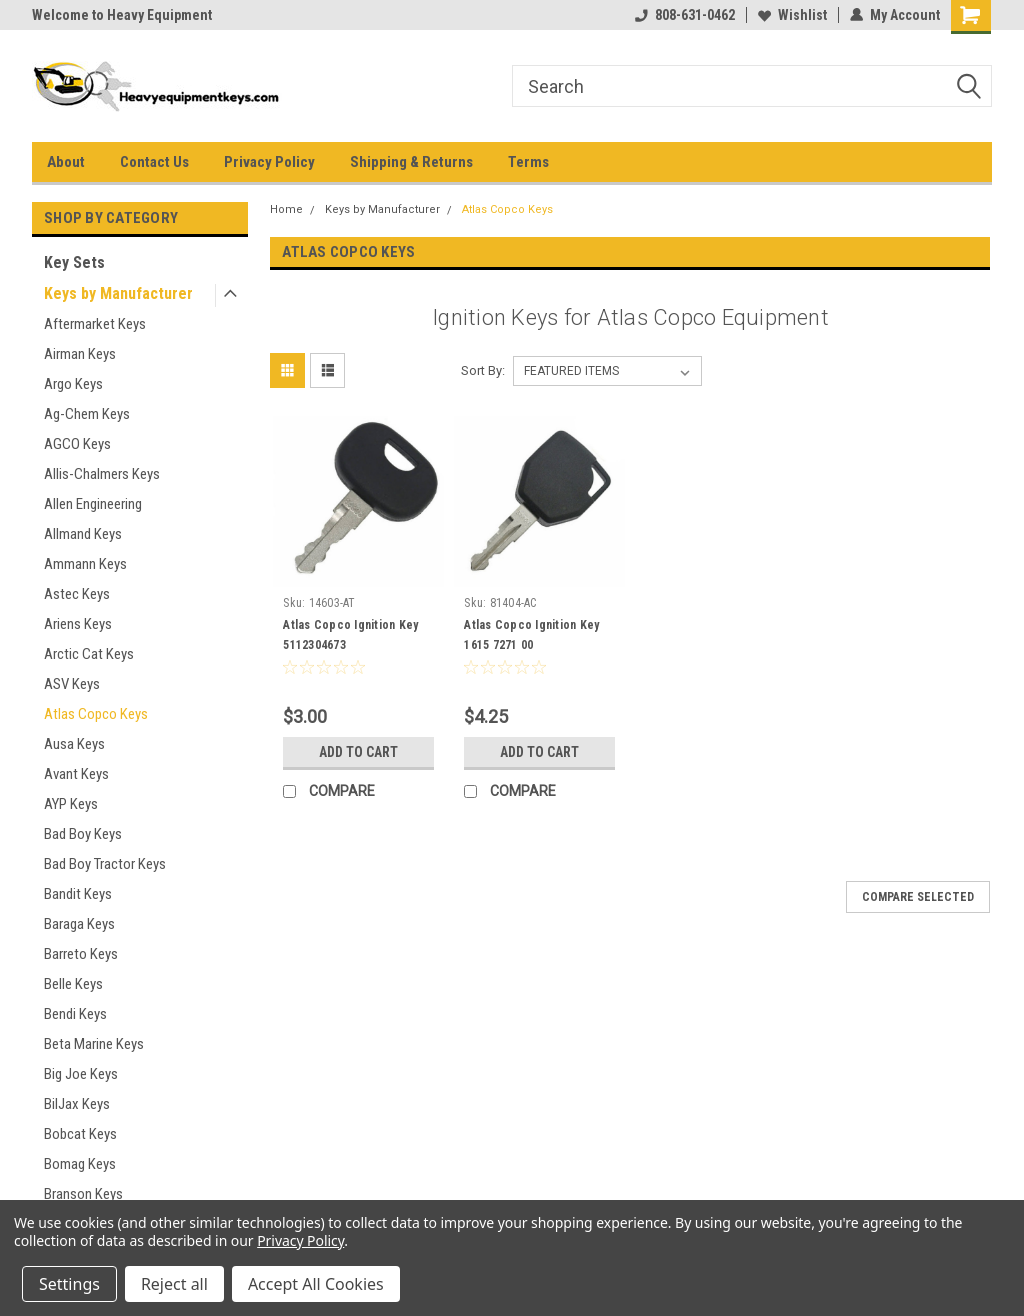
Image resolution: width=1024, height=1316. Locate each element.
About (66, 162)
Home (286, 209)
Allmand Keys (83, 534)
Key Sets (74, 262)
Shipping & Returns (411, 162)
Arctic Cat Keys (89, 654)
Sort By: (483, 370)
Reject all (174, 1284)
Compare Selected (918, 897)
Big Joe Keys (81, 1074)
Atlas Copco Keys (96, 714)
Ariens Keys (78, 624)
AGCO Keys (77, 444)
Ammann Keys (85, 564)
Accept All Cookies (316, 1284)
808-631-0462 (685, 15)
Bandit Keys (78, 894)
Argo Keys (73, 384)
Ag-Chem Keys (87, 414)
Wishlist (792, 15)
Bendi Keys (75, 1014)
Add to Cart (358, 752)
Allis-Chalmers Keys (102, 474)
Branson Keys (83, 1194)
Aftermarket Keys (95, 324)
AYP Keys (71, 804)
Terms (528, 162)
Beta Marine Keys (94, 1044)
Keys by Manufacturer (118, 293)
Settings (69, 1284)
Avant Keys (76, 774)
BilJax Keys (77, 1104)
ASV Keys (72, 684)
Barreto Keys (81, 954)
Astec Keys (77, 594)
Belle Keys (73, 984)
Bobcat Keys (80, 1134)
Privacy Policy (269, 162)
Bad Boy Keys (83, 834)
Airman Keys (80, 354)
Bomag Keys (80, 1164)
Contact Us (154, 162)
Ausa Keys (74, 744)
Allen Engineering (93, 504)
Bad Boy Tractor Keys (105, 864)
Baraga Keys (79, 924)
